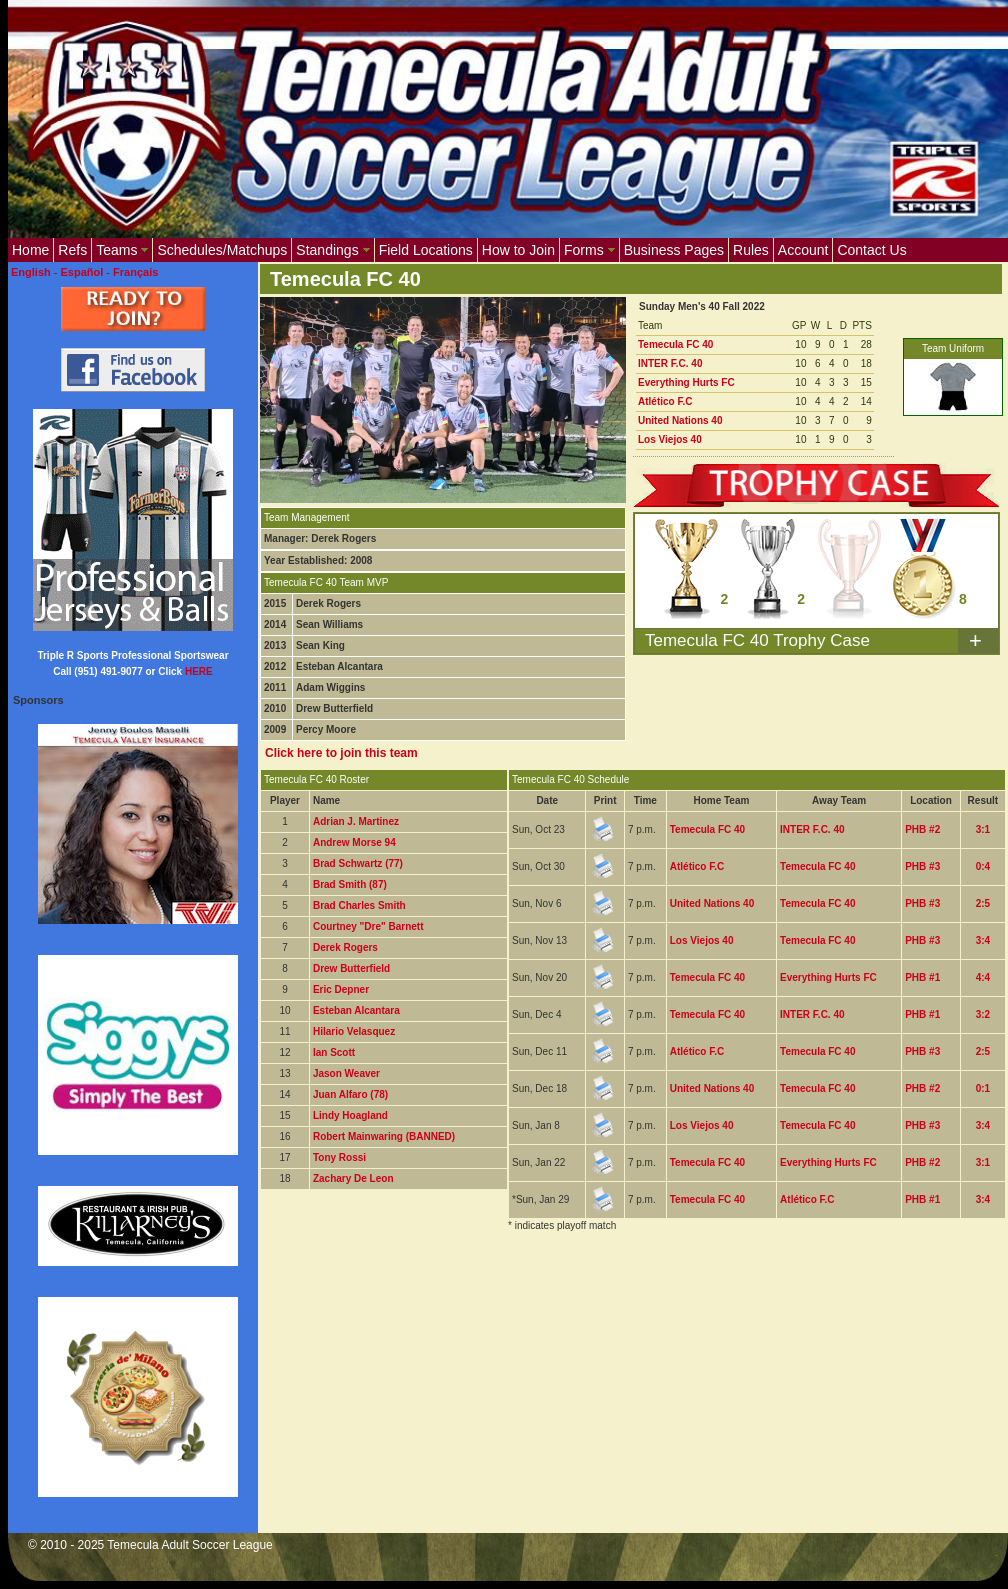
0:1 (983, 1088)
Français (135, 272)
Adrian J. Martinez (356, 821)
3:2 (983, 1014)
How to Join (518, 250)
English (31, 272)
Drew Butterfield (351, 968)
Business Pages (674, 250)
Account (803, 250)
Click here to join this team (341, 753)
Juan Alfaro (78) (350, 1094)
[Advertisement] (327, 1323)
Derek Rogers (345, 947)
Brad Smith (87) (350, 884)
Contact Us (871, 250)
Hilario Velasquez (354, 1031)
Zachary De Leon (353, 1178)
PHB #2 (922, 829)
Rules (751, 250)
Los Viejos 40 (670, 439)
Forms (589, 250)
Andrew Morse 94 (354, 842)
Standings (332, 250)
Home (30, 250)
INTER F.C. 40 (670, 363)
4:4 (983, 977)
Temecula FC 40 (675, 344)
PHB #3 (922, 866)
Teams (122, 250)
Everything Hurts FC (686, 382)
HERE (199, 671)
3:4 (983, 940)
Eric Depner (341, 989)
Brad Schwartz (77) (358, 863)
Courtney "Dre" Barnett (368, 926)
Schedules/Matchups (222, 250)
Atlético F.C (665, 401)
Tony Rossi (339, 1157)
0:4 (983, 866)
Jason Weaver (346, 1073)
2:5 (983, 903)
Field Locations (426, 250)
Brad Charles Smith (359, 905)
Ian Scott (334, 1052)
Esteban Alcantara (356, 1010)
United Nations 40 (680, 420)
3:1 (983, 829)
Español (82, 272)
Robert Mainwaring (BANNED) (384, 1136)
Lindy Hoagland (350, 1115)
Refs (72, 250)
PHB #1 (922, 977)
